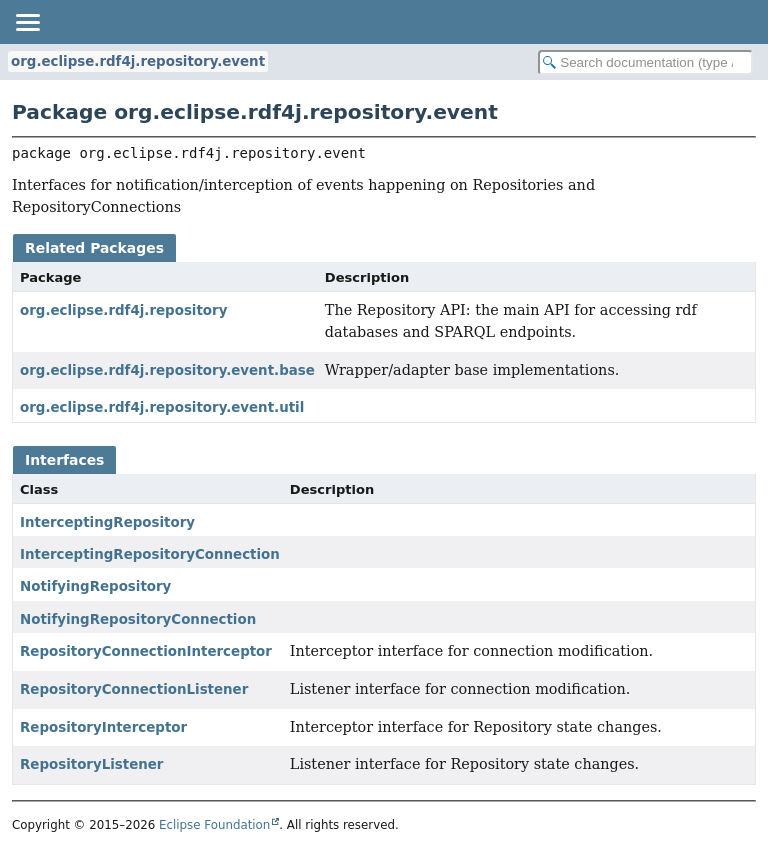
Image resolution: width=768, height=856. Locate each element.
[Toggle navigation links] (27, 22)
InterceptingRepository (107, 522)
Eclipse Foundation (214, 825)
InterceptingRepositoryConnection (150, 554)
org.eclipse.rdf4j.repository (123, 310)
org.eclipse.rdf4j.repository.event (138, 61)
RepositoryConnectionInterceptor (146, 651)
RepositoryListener (91, 764)
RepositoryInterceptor (103, 727)
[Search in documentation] (645, 62)
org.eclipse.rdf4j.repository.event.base (167, 370)
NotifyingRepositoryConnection (138, 619)
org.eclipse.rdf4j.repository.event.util (162, 407)
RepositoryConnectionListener (134, 689)
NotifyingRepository (95, 586)
